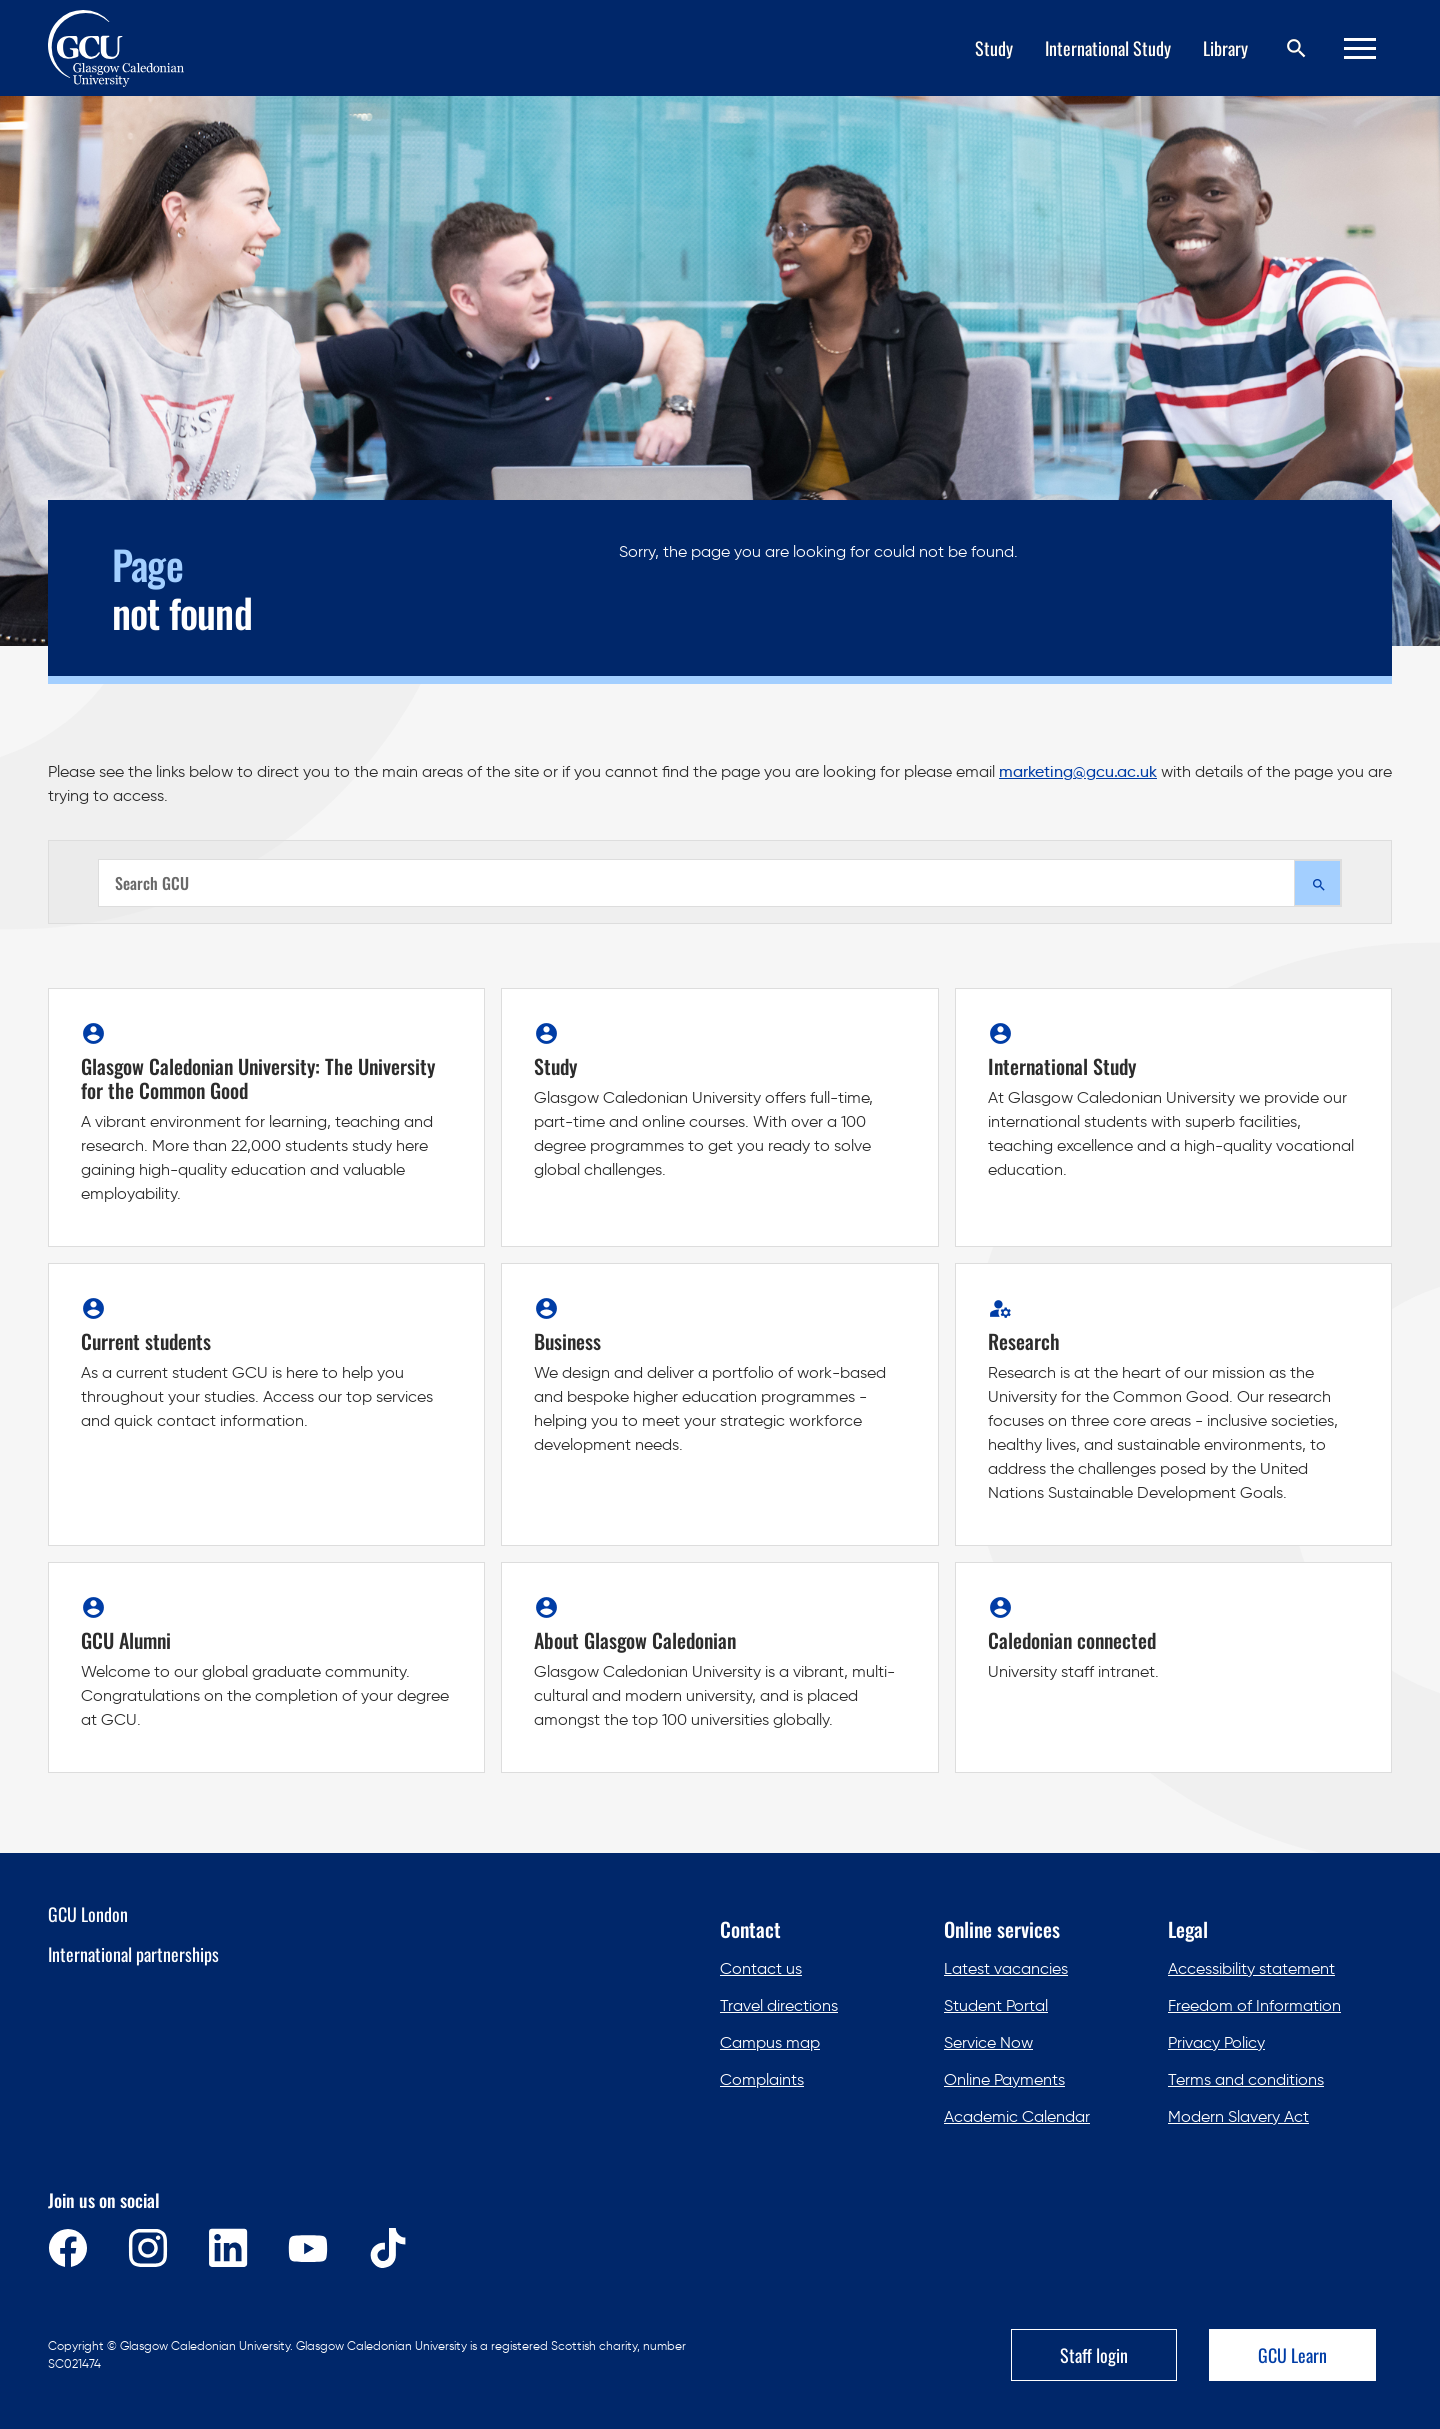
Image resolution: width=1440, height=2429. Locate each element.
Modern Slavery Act (1238, 2116)
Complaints (762, 2079)
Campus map (770, 2042)
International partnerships (133, 1954)
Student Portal (996, 2005)
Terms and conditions (1246, 2079)
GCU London (88, 1914)
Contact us (761, 1968)
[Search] (1296, 48)
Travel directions (779, 2005)
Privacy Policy (1216, 2042)
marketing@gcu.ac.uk (1078, 771)
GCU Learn (1292, 2355)
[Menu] (1360, 48)
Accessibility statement (1251, 1968)
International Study (1108, 48)
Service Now (988, 2042)
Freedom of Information (1254, 2005)
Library (1225, 48)
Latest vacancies (1006, 1968)
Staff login (1094, 2355)
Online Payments (1004, 2079)
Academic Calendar (1017, 2116)
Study (994, 48)
